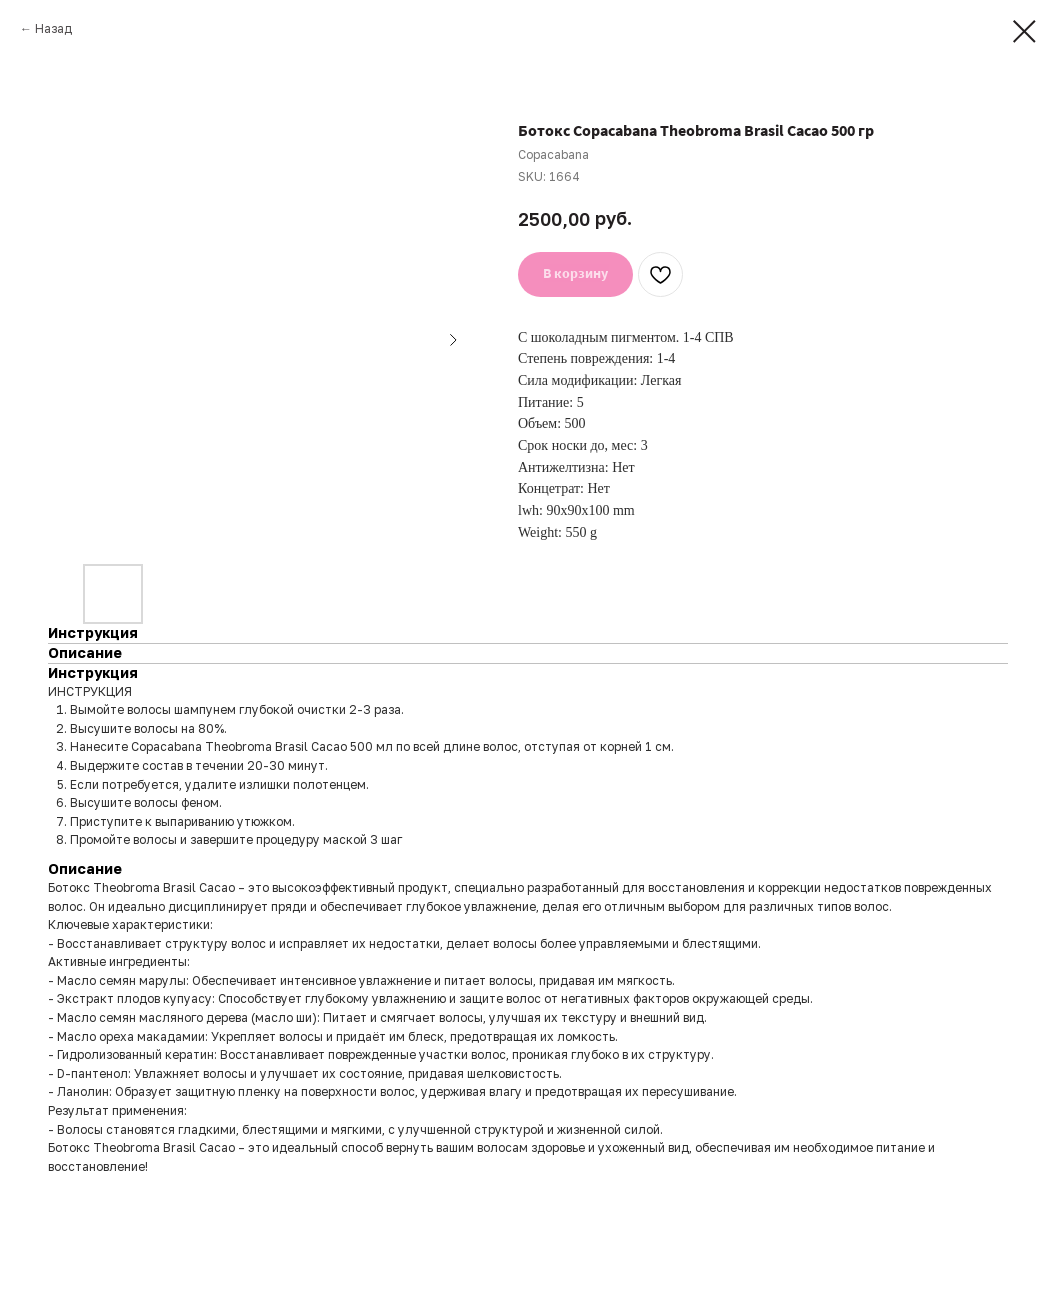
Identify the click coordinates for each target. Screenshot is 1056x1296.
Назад (53, 28)
